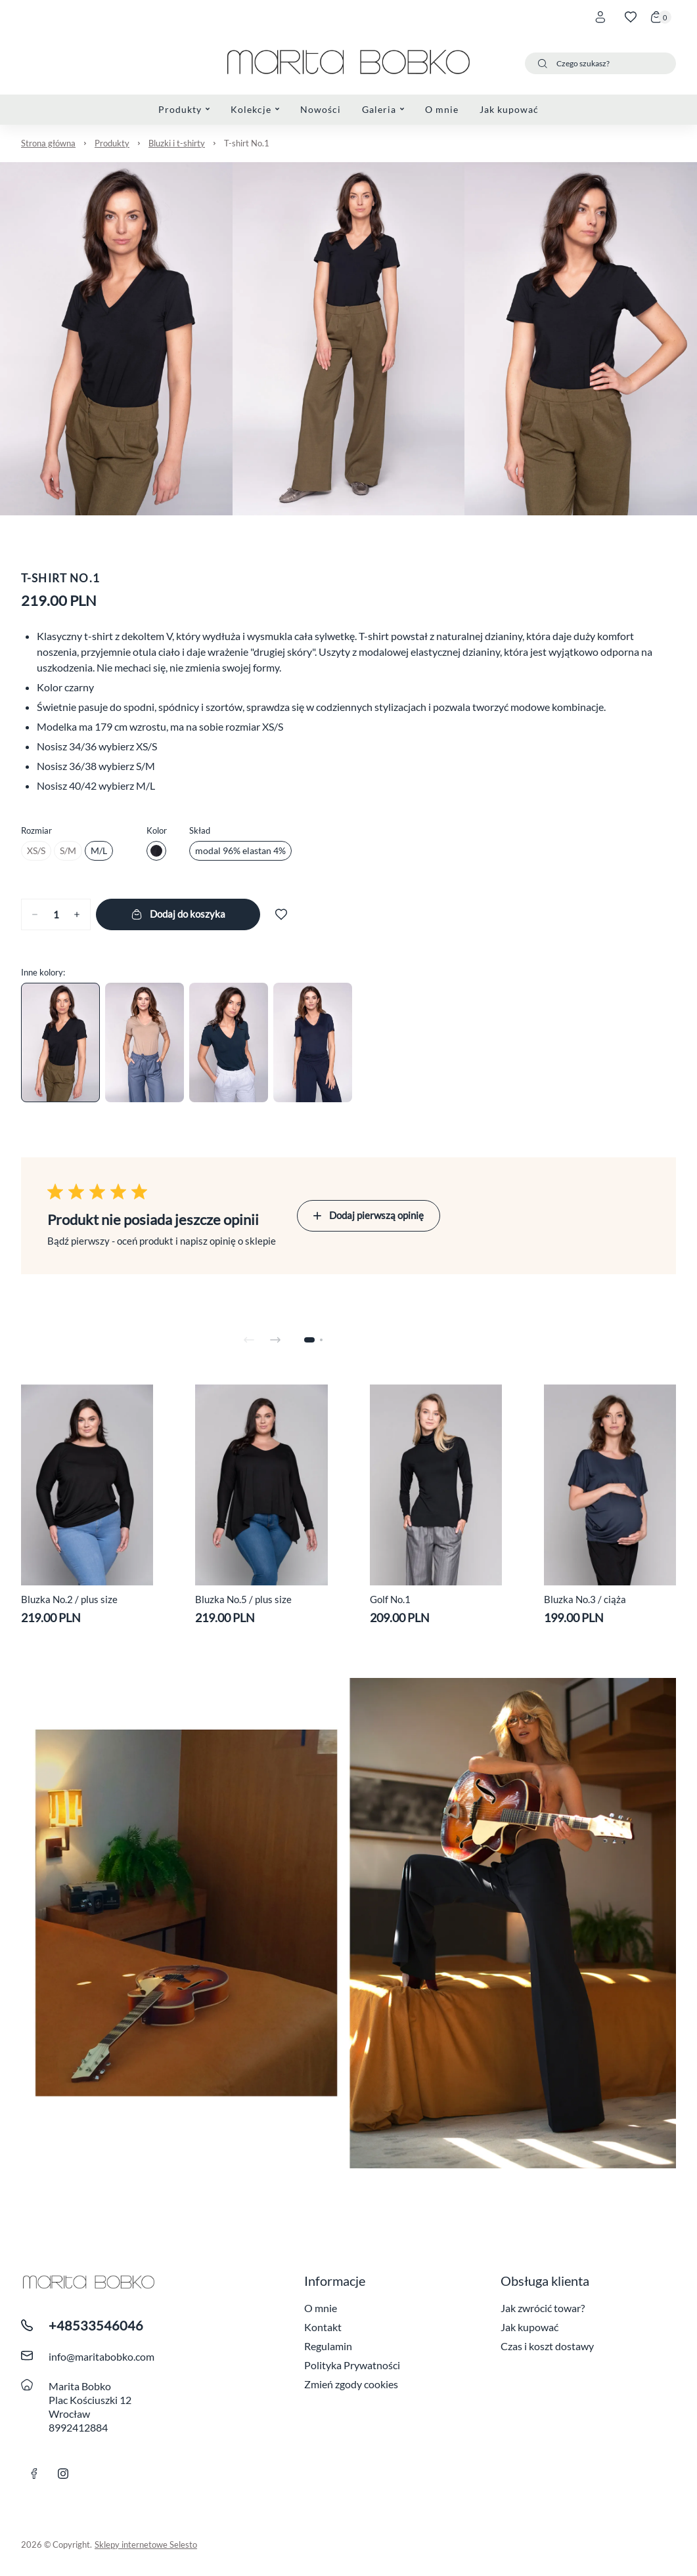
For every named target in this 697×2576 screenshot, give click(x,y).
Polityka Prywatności (352, 2365)
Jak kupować (529, 2327)
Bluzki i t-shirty (176, 143)
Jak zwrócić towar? (543, 2308)
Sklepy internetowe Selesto (146, 2544)
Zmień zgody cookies (351, 2384)
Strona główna (48, 143)
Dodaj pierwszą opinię (368, 1215)
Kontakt (323, 2327)
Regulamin (328, 2346)
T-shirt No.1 (246, 143)
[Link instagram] (63, 2473)
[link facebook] (34, 2473)
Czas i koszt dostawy (547, 2346)
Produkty (112, 143)
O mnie (320, 2308)
